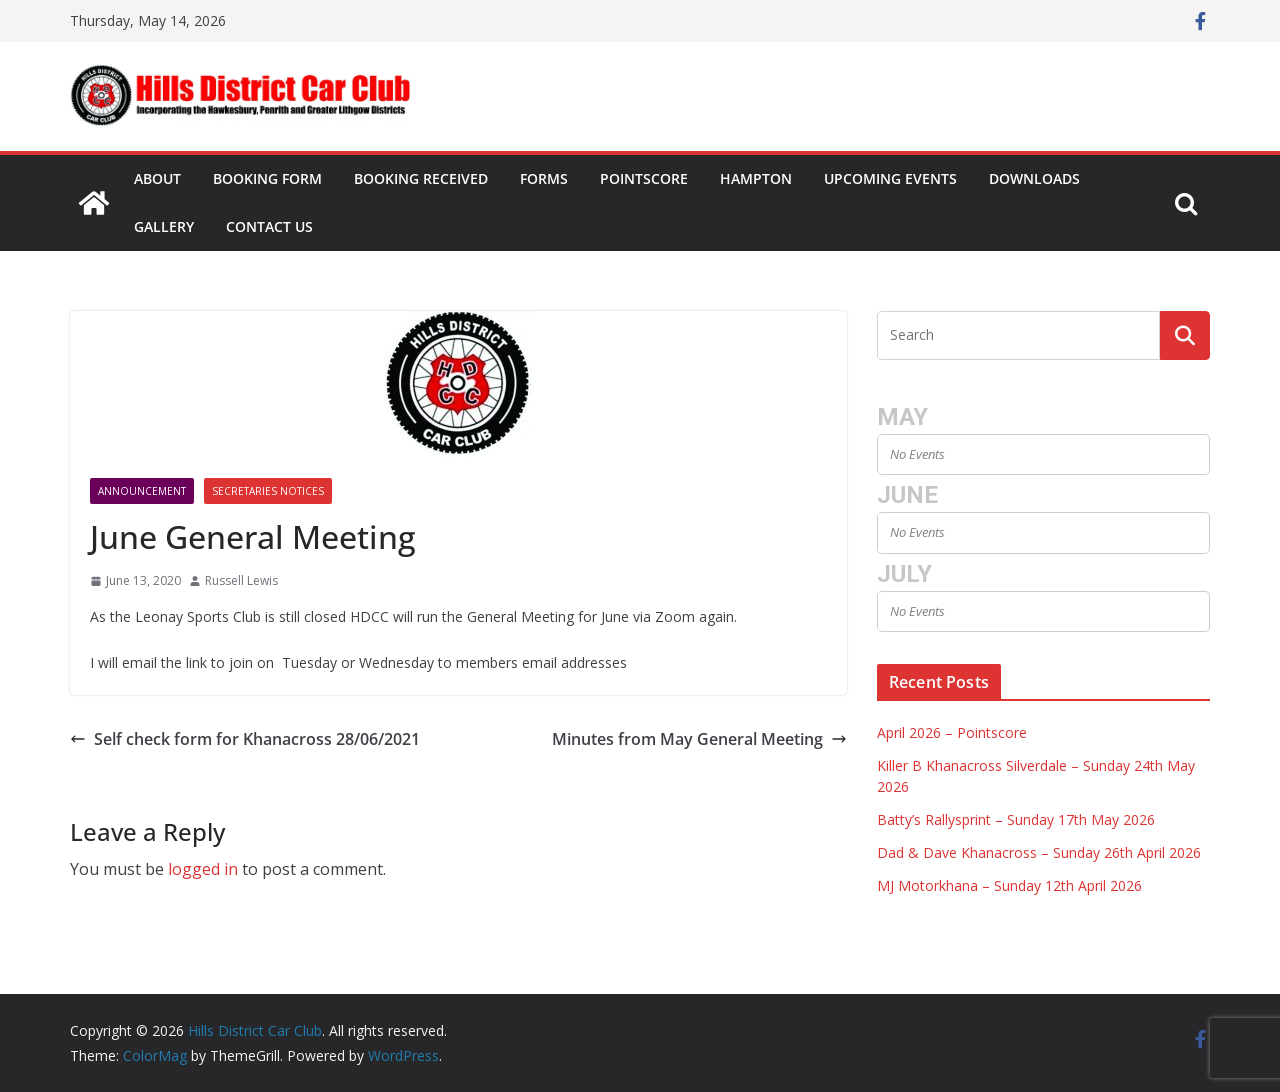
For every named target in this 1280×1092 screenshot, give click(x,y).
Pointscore (644, 178)
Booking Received (421, 178)
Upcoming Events (890, 178)
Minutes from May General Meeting (699, 739)
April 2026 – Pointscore (952, 732)
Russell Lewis (241, 580)
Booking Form (267, 178)
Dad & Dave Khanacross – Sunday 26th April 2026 (1039, 852)
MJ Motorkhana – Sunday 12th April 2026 (1009, 885)
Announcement (142, 491)
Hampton (756, 178)
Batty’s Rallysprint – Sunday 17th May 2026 (1016, 819)
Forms (544, 178)
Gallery (164, 226)
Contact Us (269, 226)
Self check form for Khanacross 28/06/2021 (245, 739)
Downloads (1034, 178)
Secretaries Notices (268, 491)
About (157, 178)
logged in (203, 869)
